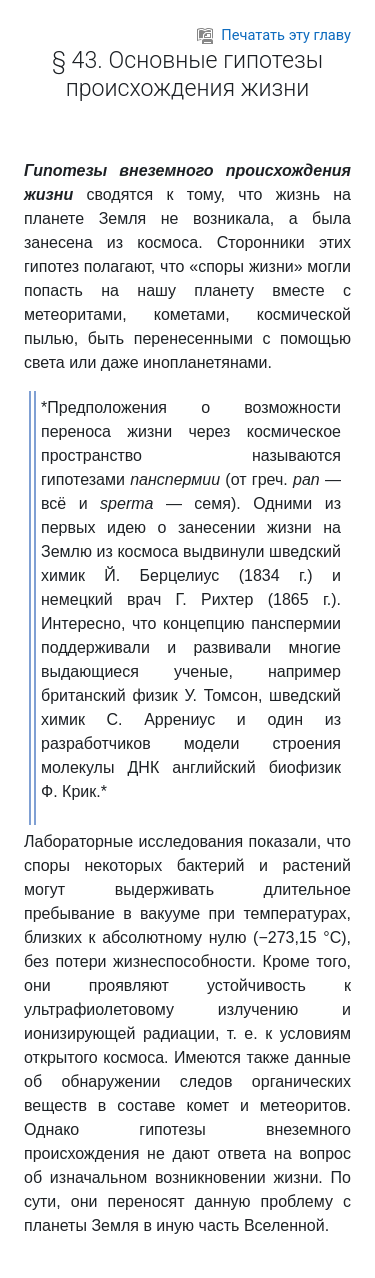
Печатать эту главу (274, 35)
